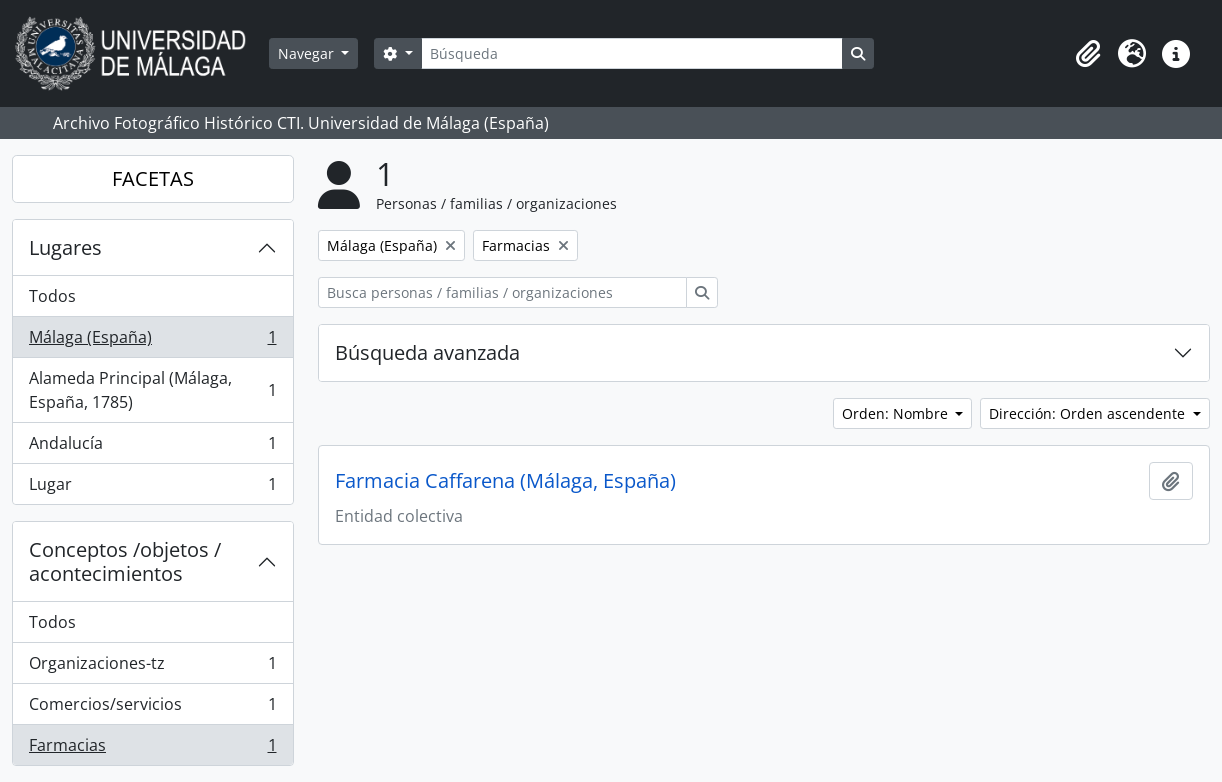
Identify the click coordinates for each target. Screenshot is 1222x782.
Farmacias (152, 749)
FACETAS (153, 178)
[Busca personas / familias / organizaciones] (502, 292)
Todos (52, 296)
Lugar (152, 488)
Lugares (65, 247)
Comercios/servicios (152, 708)
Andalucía (152, 447)
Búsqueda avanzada (427, 352)
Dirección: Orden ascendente (1089, 413)
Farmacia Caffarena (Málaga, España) (505, 481)
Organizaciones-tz (152, 667)
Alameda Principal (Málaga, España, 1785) (152, 390)
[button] (1088, 54)
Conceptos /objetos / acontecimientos (125, 561)
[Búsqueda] (632, 53)
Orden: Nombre (897, 413)
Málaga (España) (152, 341)
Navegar (308, 53)
